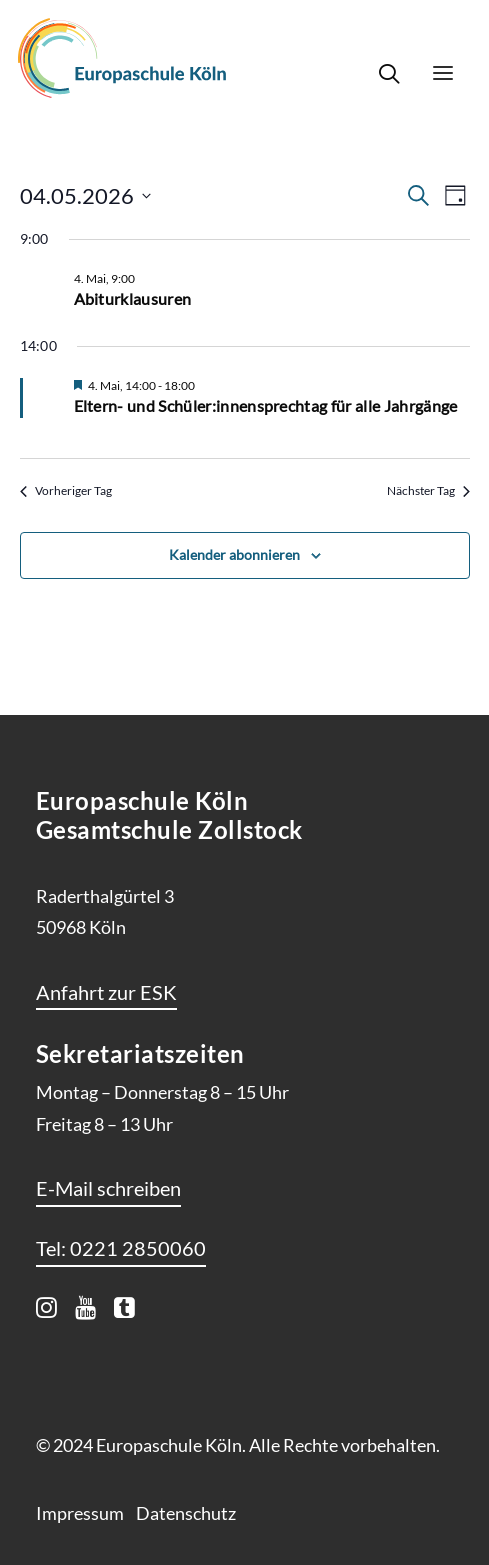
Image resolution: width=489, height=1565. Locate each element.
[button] (443, 73)
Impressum (80, 1513)
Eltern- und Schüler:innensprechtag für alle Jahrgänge (266, 405)
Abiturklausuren (133, 298)
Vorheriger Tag (66, 490)
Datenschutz (186, 1513)
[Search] (380, 73)
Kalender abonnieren (234, 554)
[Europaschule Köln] (122, 58)
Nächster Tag (428, 490)
